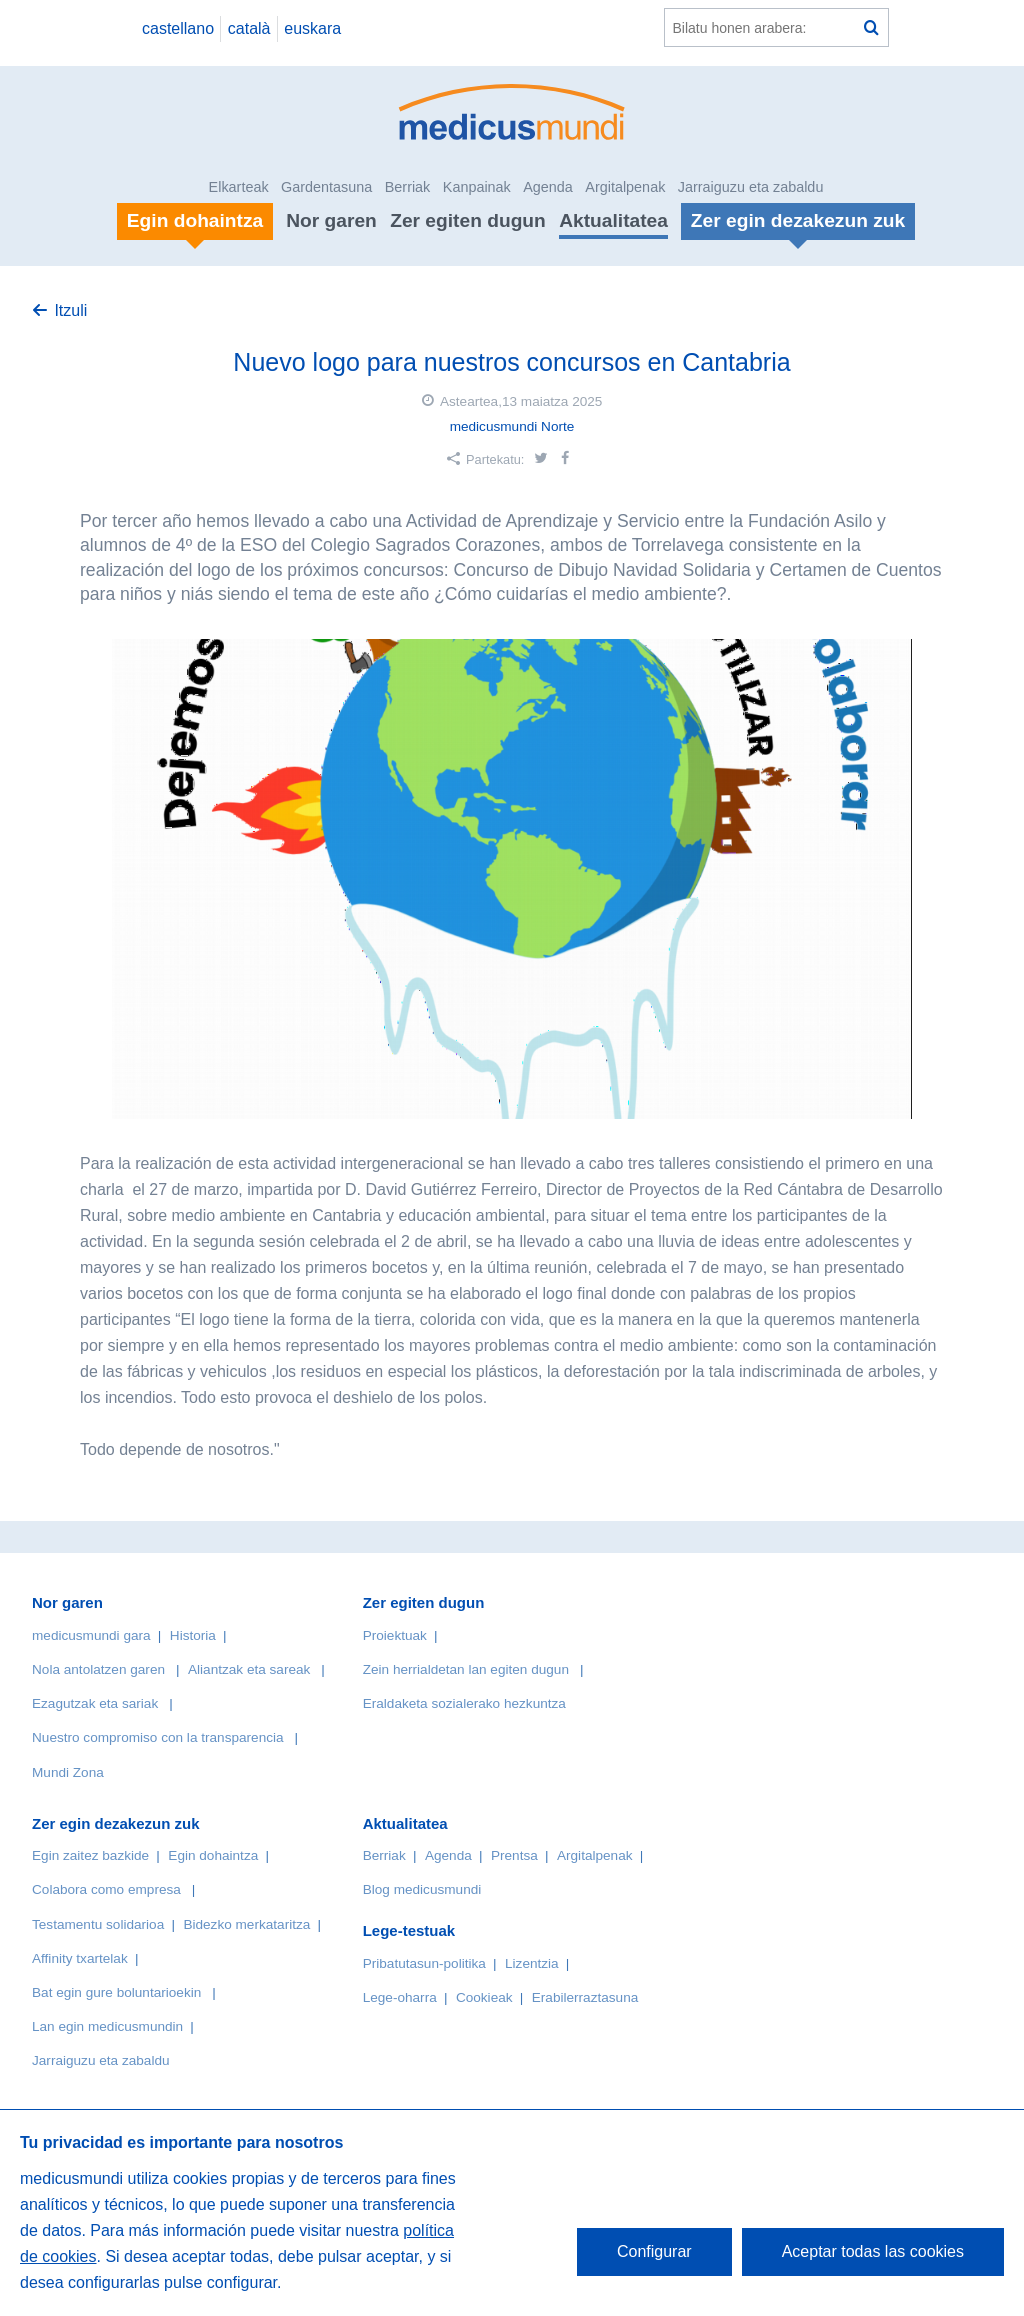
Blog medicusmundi (422, 1889)
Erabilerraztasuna (585, 1997)
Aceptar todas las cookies (873, 2251)
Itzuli (70, 310)
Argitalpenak (625, 187)
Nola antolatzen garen (98, 1669)
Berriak (408, 187)
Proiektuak (395, 1635)
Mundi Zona (68, 1772)
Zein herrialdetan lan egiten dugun (466, 1669)
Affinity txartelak (80, 1958)
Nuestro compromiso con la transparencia (158, 1737)
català (249, 28)
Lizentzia (532, 1963)
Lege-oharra (400, 1997)
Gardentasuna (326, 187)
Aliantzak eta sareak (249, 1669)
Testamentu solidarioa (98, 1924)
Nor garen (331, 220)
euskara (312, 28)
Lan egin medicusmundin (107, 2026)
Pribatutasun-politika (424, 1963)
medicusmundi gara (91, 1635)
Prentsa (514, 1855)
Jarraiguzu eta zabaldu (751, 187)
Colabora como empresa (106, 1889)
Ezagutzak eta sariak (95, 1703)
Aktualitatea (613, 220)
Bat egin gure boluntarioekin (116, 1992)
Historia (193, 1635)
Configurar (654, 2251)
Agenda (548, 187)
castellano (178, 28)
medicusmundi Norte (512, 426)
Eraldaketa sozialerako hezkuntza (464, 1703)
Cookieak (484, 1997)
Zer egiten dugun (468, 220)
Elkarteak (239, 187)
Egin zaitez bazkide (90, 1855)
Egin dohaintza (213, 1855)
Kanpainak (477, 187)
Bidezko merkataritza (246, 1924)
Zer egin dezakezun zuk (116, 1823)
